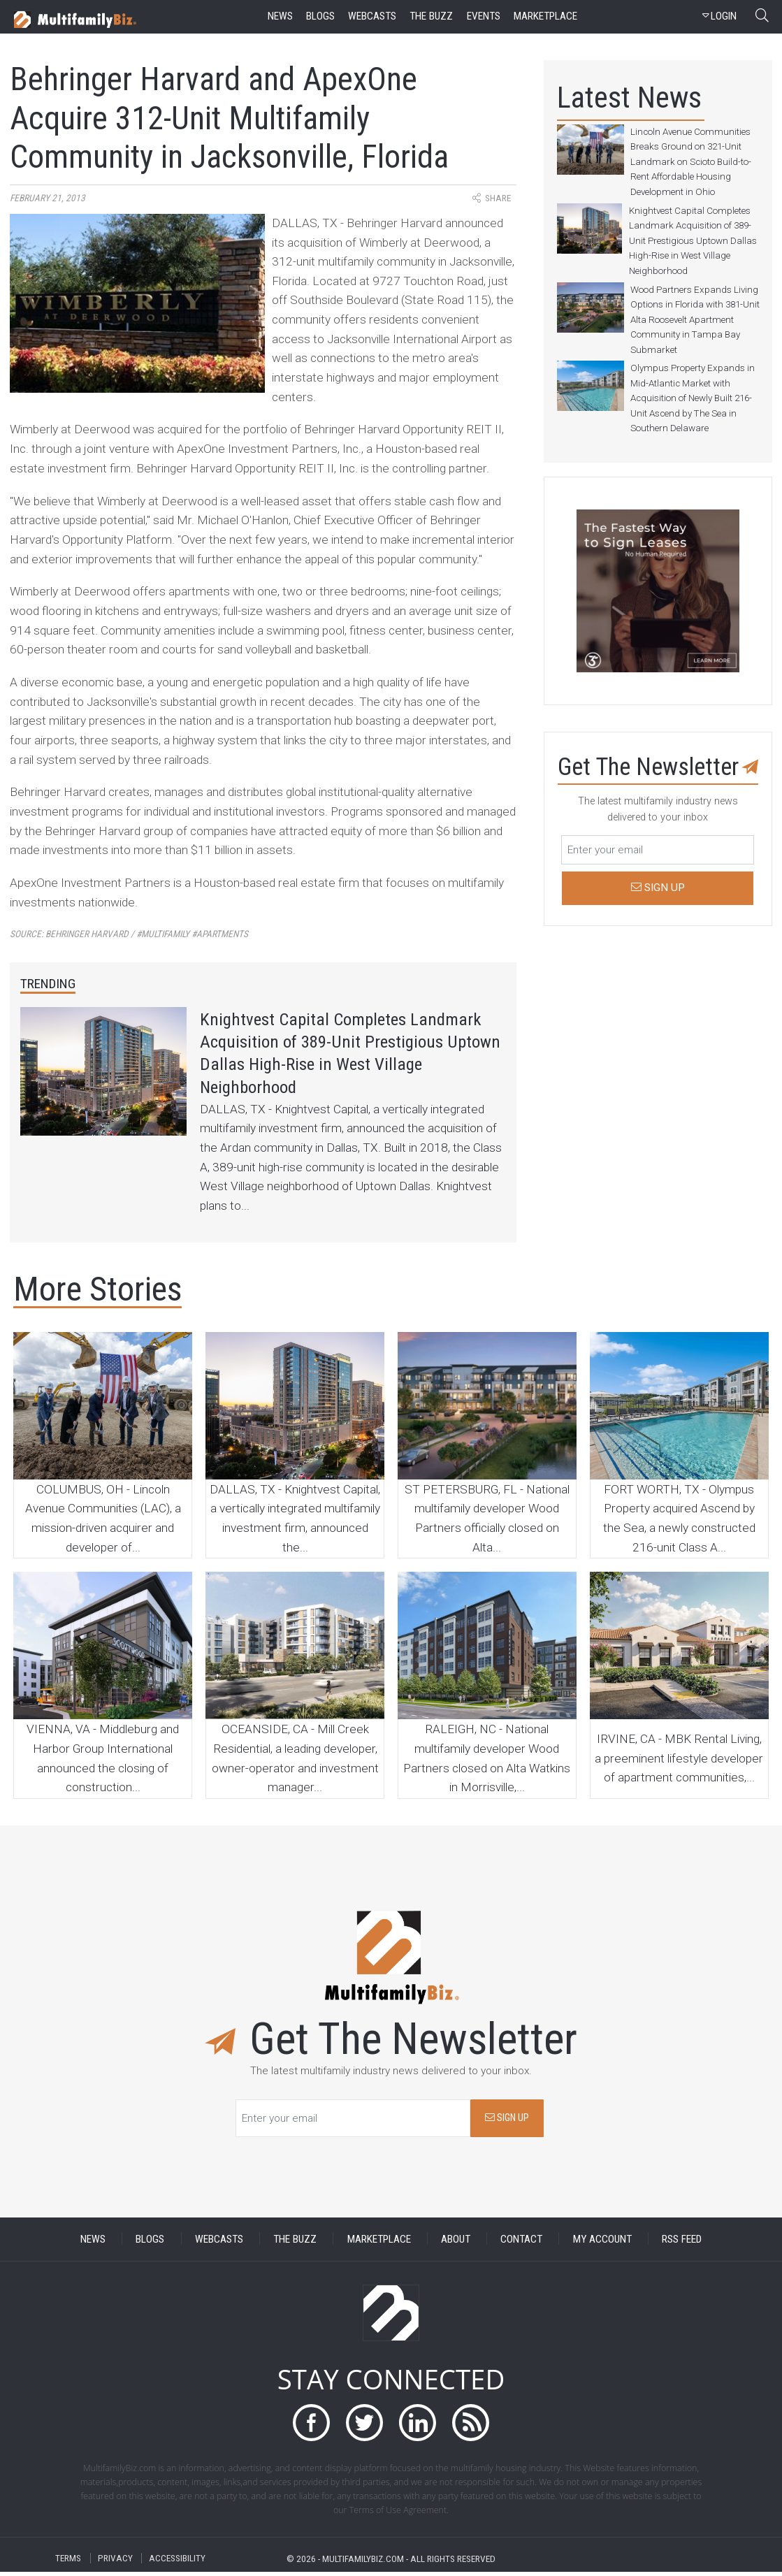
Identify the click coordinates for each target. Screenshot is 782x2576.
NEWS (93, 2242)
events (483, 16)
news (280, 16)
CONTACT (521, 2242)
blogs (320, 16)
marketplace (545, 16)
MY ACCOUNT (602, 2242)
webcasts (372, 16)
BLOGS (150, 2242)
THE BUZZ (295, 2242)
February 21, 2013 (47, 198)
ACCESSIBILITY (177, 2561)
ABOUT (455, 2242)
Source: (129, 934)
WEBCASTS (219, 2242)
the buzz (431, 16)
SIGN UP (507, 2122)
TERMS (68, 2561)
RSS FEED (682, 2242)
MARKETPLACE (379, 2242)
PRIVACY (115, 2561)
